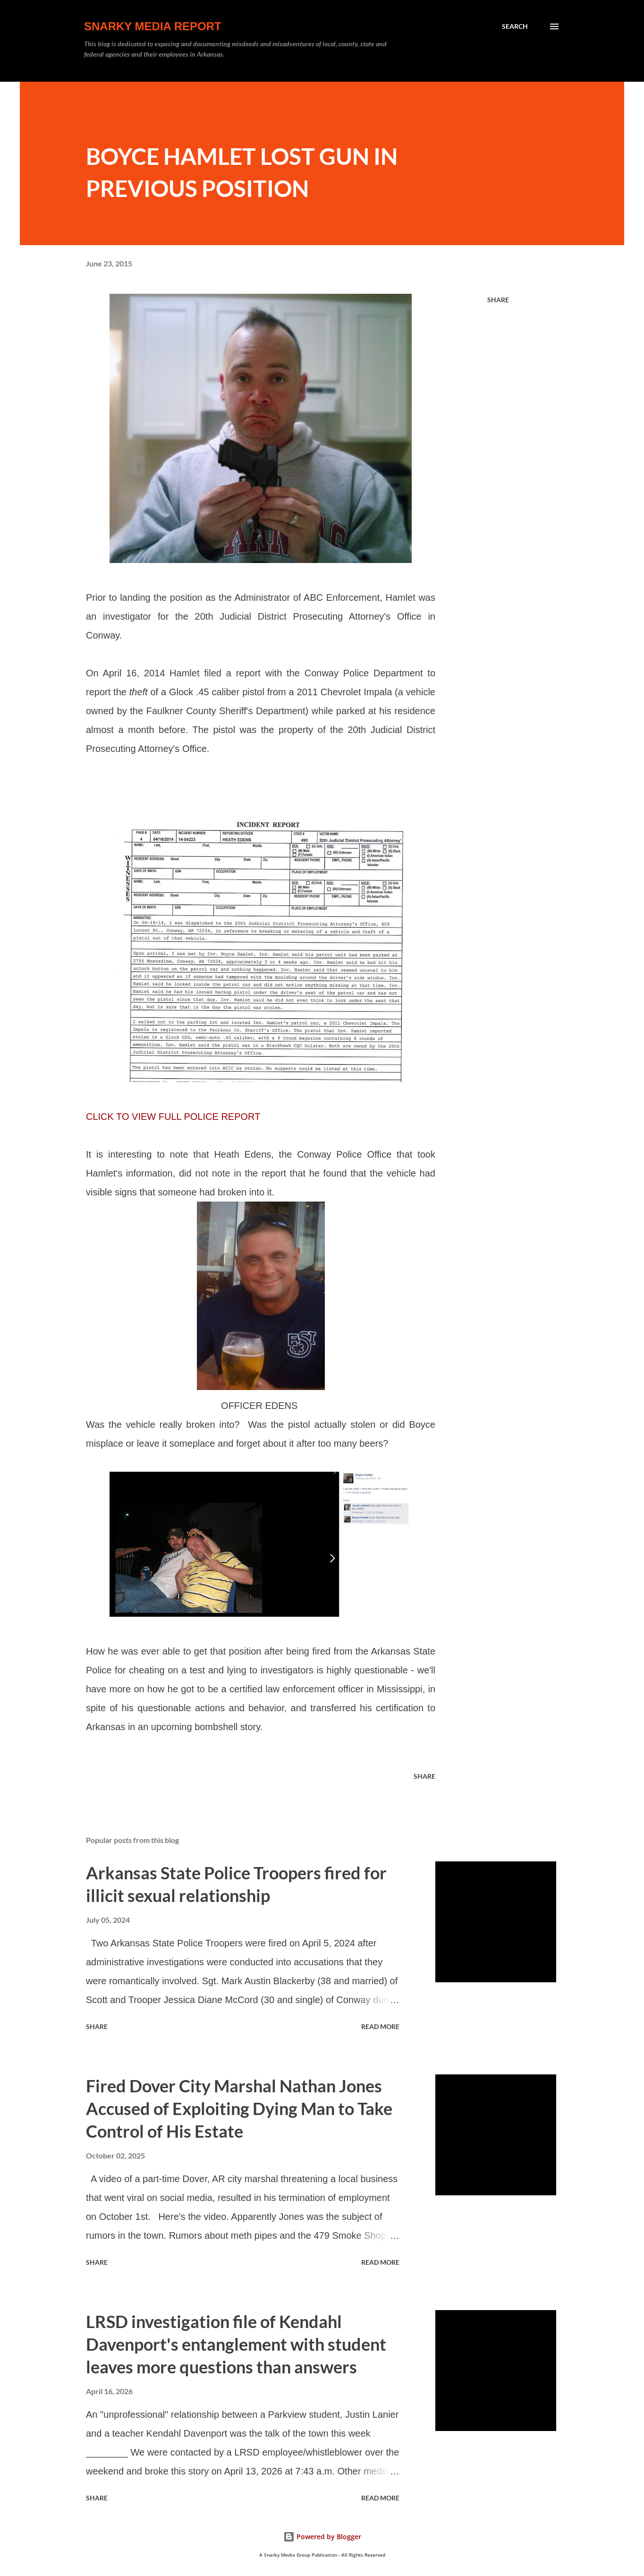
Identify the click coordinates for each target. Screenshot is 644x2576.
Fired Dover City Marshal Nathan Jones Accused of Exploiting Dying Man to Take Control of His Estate (239, 2108)
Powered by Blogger (322, 2536)
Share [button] (498, 300)
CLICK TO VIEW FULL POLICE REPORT (173, 1116)
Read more (380, 2026)
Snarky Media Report (152, 26)
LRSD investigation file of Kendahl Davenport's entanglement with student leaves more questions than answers (236, 2344)
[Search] (515, 26)
